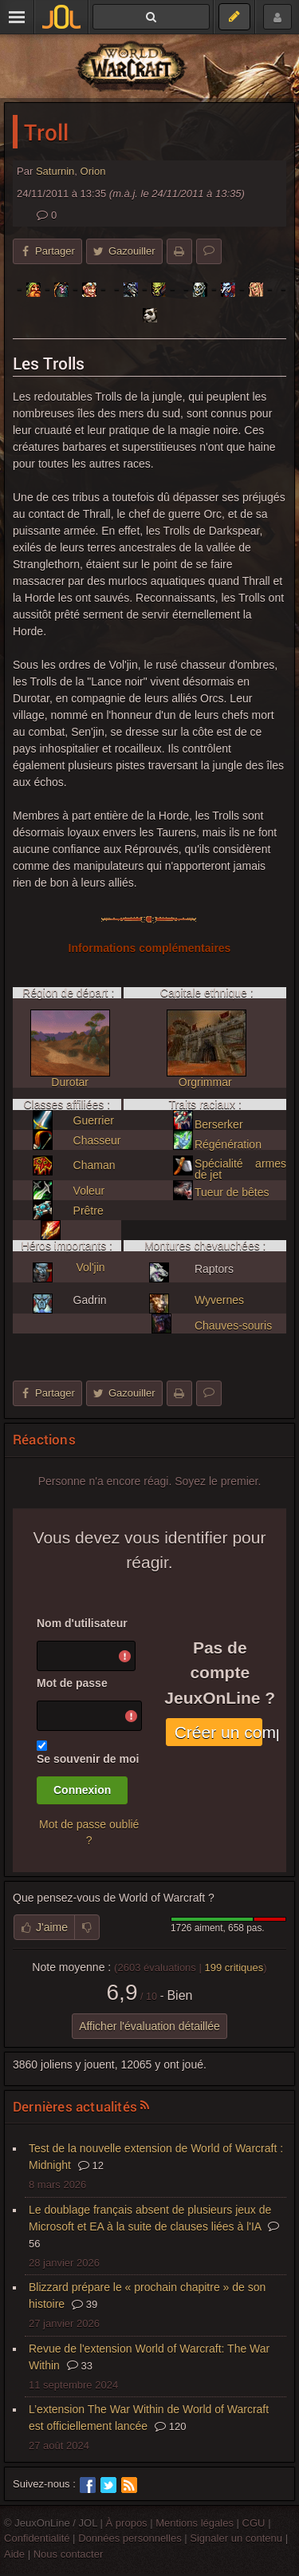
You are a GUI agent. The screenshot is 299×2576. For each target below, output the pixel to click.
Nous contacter (68, 2554)
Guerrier (93, 1120)
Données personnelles (130, 2538)
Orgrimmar (205, 1082)
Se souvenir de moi (88, 1758)
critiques (233, 1967)
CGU (254, 2523)
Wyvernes (219, 1300)
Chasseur (97, 1140)
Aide (14, 2554)
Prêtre (88, 1210)
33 (79, 2366)
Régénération (228, 1144)
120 (170, 2426)
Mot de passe (72, 1683)
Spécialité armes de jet (240, 1169)
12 (91, 2165)
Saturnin (55, 171)
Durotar (70, 1082)
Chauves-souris (233, 1325)
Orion (93, 171)
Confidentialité (37, 2538)
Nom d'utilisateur (82, 1623)
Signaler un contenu (236, 2538)
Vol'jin (90, 1267)
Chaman (94, 1165)
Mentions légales (194, 2523)
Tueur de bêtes (232, 1192)
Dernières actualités (75, 2106)
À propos (127, 2523)
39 (84, 2304)
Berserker (219, 1124)
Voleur (89, 1190)
